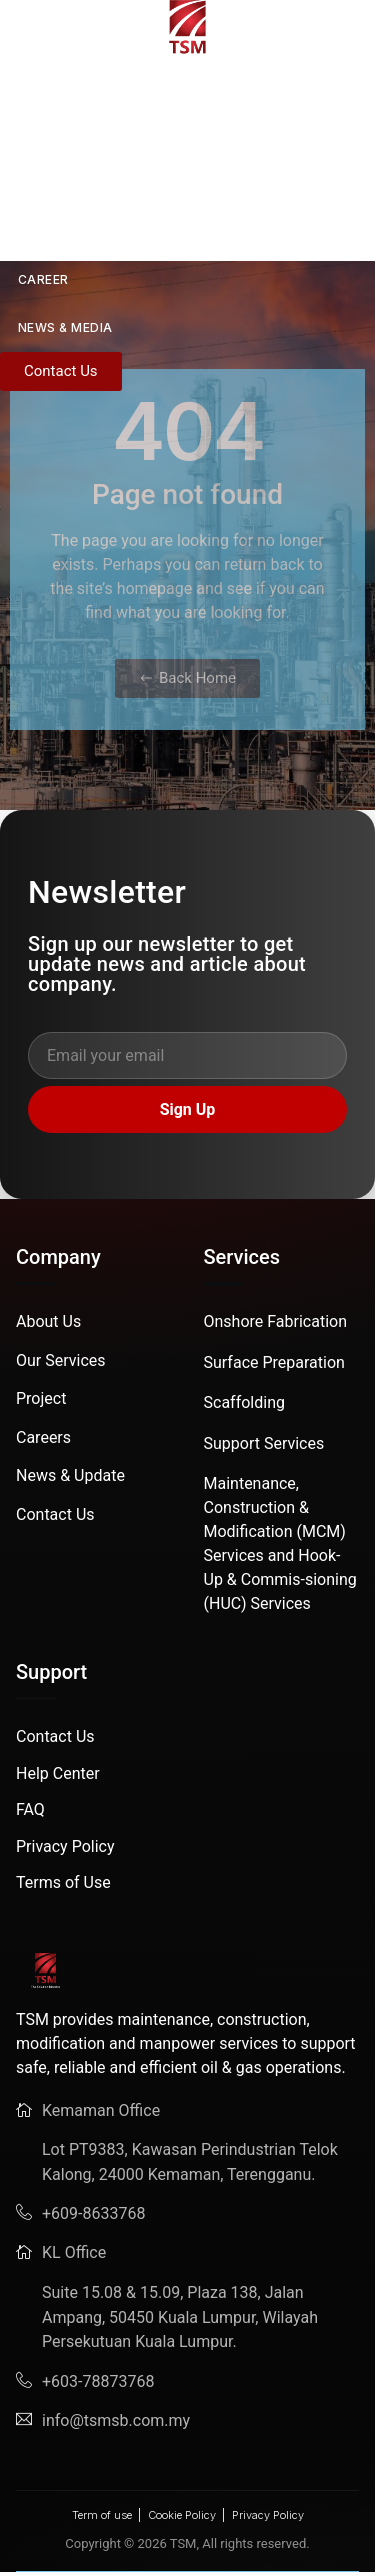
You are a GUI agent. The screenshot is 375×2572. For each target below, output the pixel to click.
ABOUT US (63, 136)
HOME (19, 87)
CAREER (43, 279)
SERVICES (49, 183)
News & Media (65, 327)
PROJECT (49, 231)
